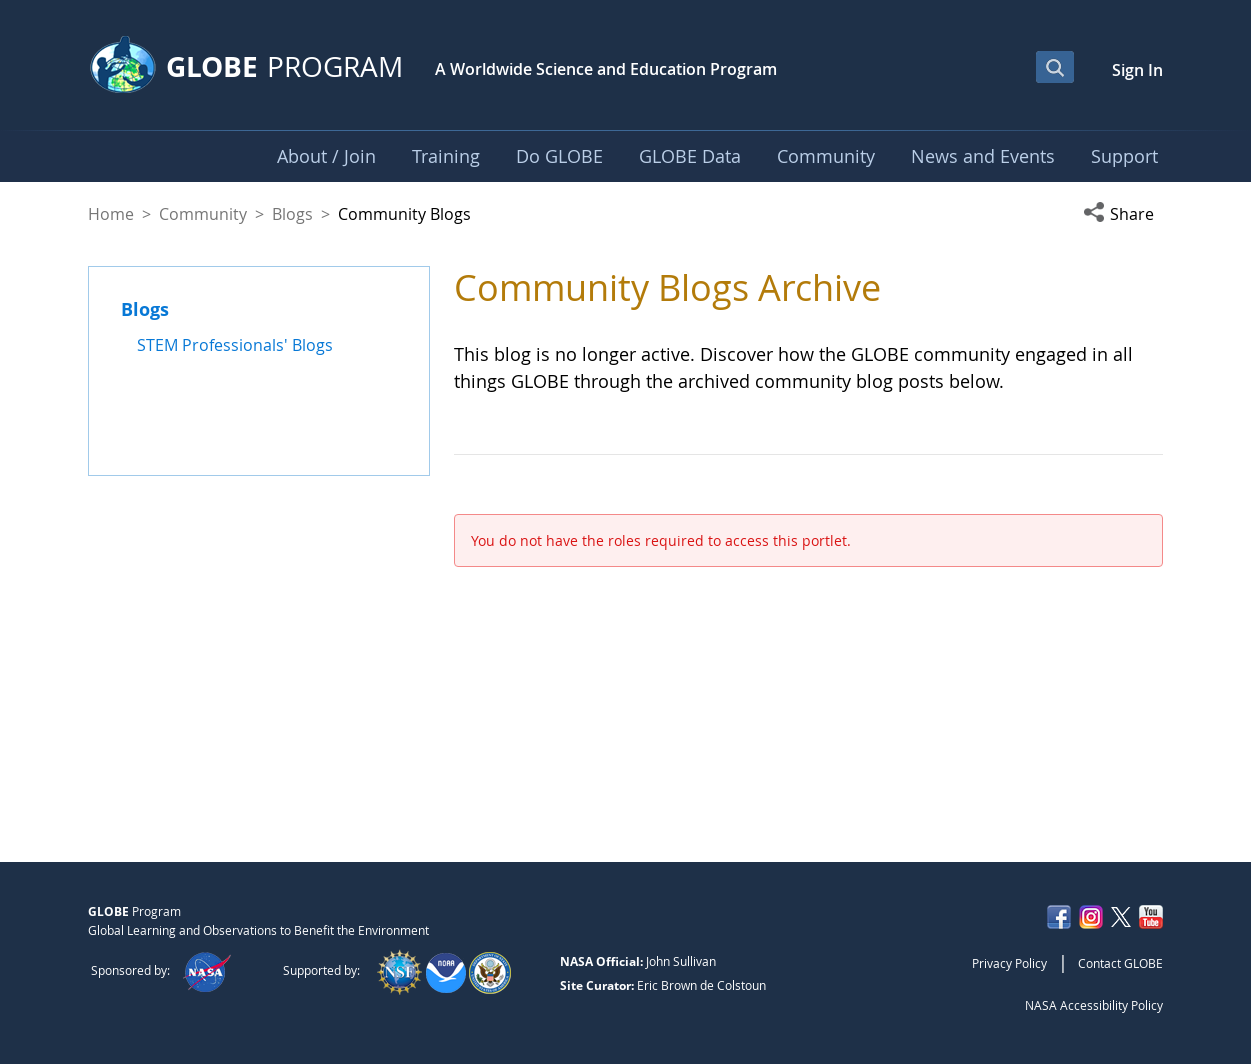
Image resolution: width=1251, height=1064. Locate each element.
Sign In (1137, 70)
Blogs (292, 214)
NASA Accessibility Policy (1094, 1005)
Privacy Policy (1009, 963)
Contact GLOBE (1120, 963)
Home (111, 214)
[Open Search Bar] (1055, 67)
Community (203, 214)
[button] (1123, 214)
